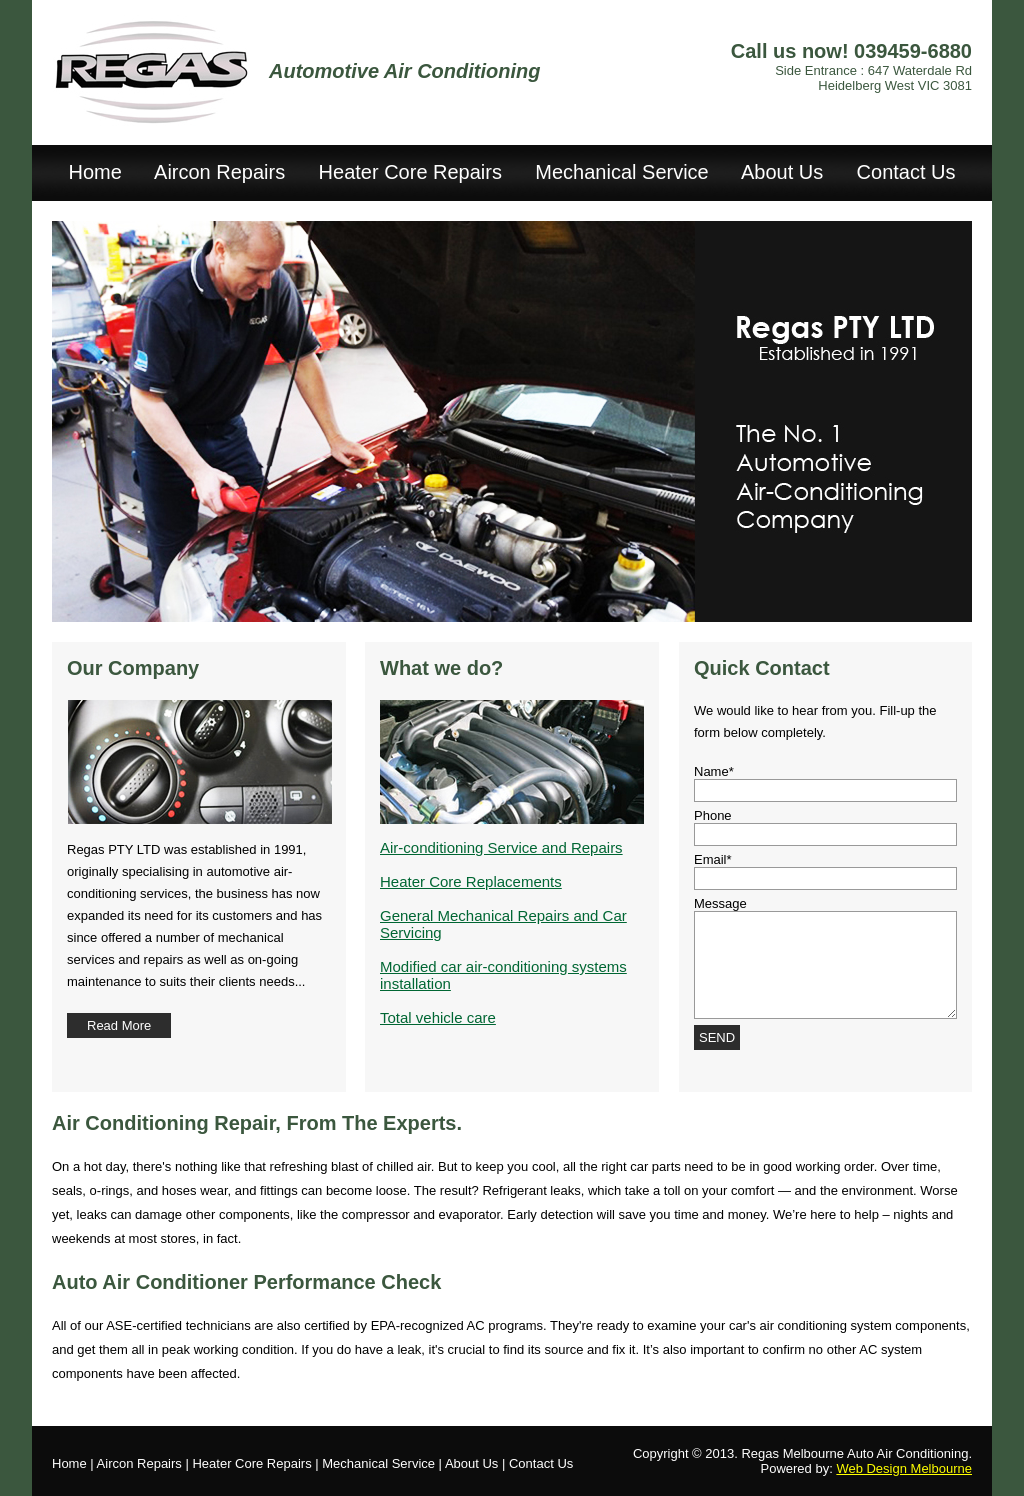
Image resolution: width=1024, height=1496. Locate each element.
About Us (782, 172)
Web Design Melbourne (904, 1468)
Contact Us (906, 172)
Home (94, 172)
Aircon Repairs (219, 172)
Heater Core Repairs (410, 172)
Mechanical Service (621, 172)
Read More (119, 1025)
